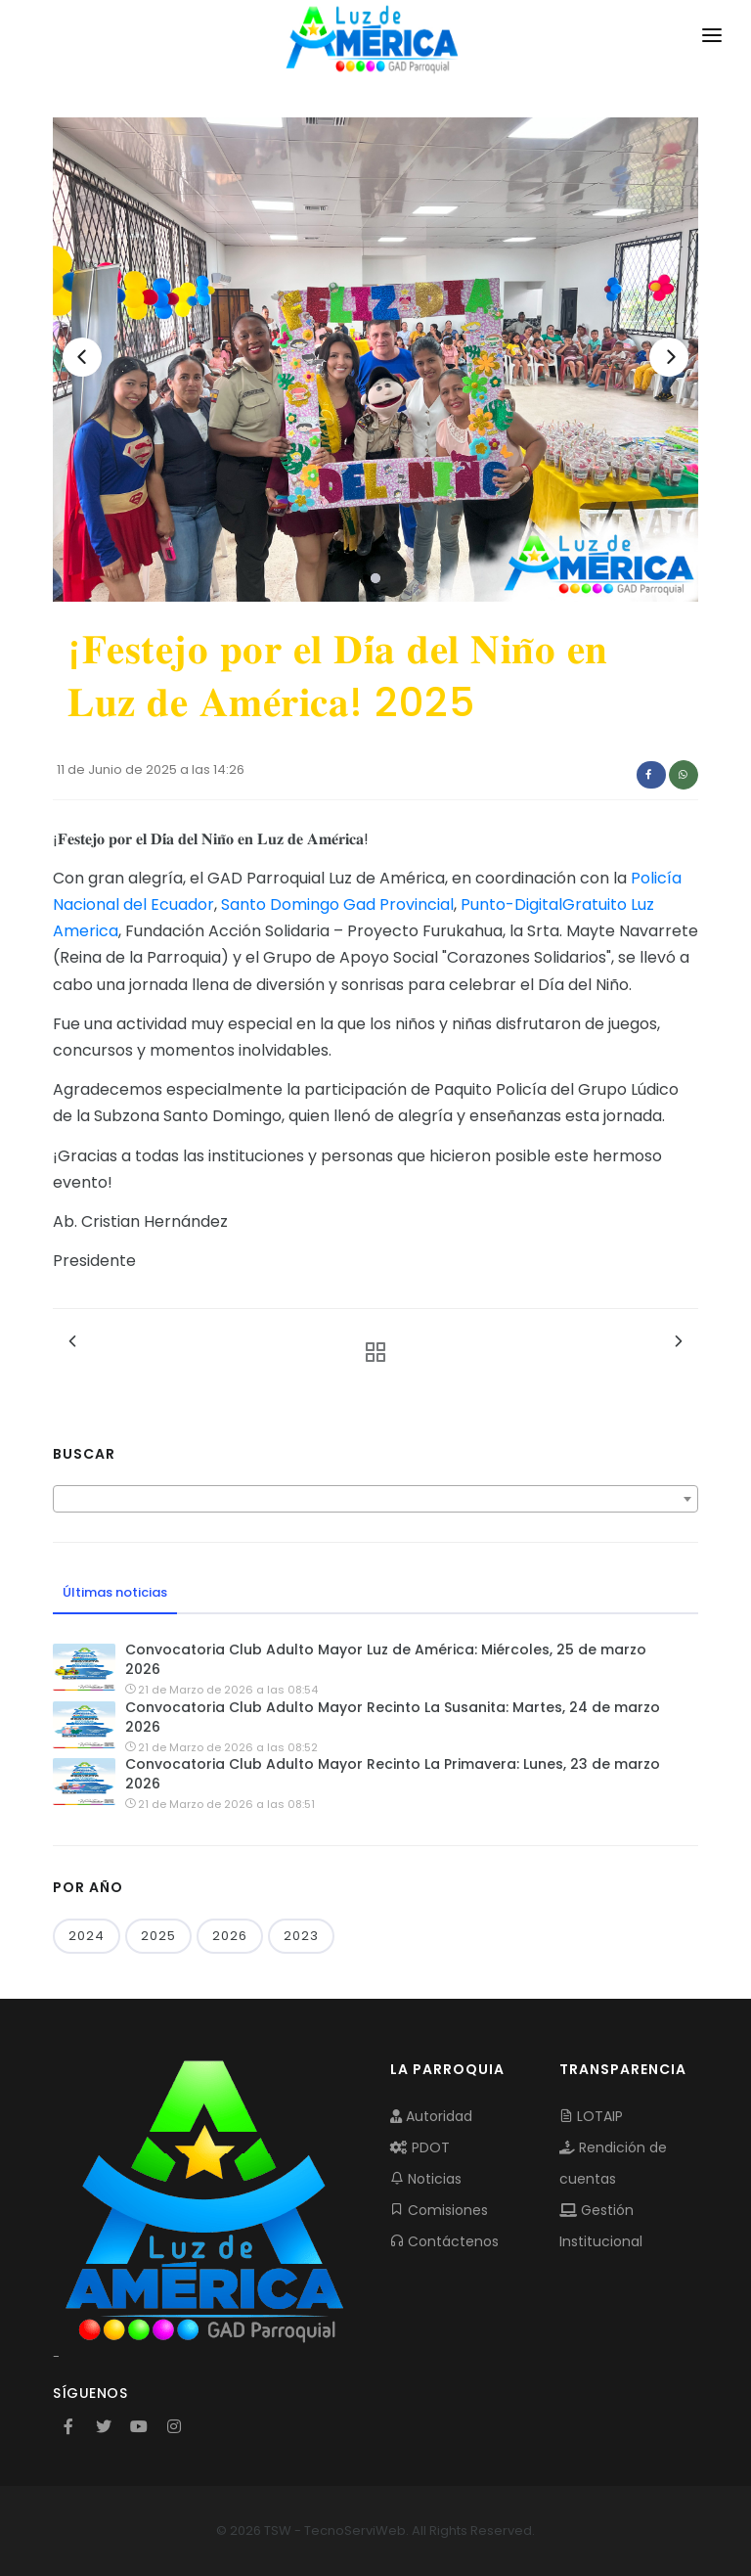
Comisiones (439, 2210)
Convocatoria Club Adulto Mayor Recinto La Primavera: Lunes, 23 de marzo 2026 (392, 1773)
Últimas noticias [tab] (115, 1592)
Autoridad (431, 2116)
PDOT (420, 2147)
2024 (86, 1935)
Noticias (426, 2179)
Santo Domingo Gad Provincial (337, 904)
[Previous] (82, 357)
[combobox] (375, 1499)
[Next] (668, 357)
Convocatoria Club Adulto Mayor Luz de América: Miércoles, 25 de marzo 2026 (385, 1659)
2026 (229, 1935)
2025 (158, 1935)
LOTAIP (591, 2116)
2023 (301, 1935)
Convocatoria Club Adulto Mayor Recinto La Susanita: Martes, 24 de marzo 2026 (392, 1717)
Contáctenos (444, 2241)
